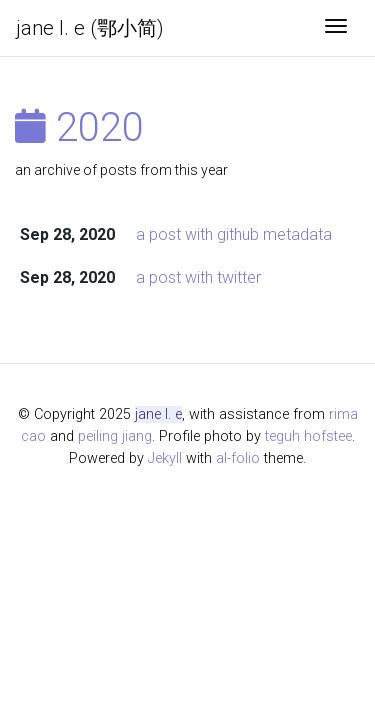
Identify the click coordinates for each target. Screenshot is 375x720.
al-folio (238, 458)
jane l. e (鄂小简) (90, 28)
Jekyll (165, 458)
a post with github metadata (234, 234)
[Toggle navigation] (336, 28)
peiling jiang (115, 436)
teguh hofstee (308, 436)
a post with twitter (198, 277)
